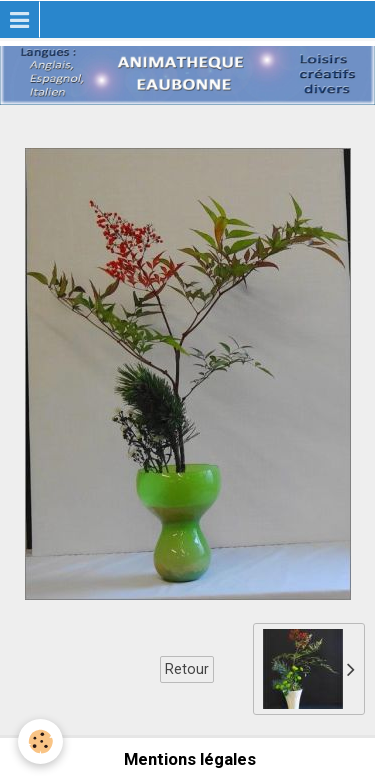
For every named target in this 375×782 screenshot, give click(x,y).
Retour (187, 669)
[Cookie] (40, 741)
